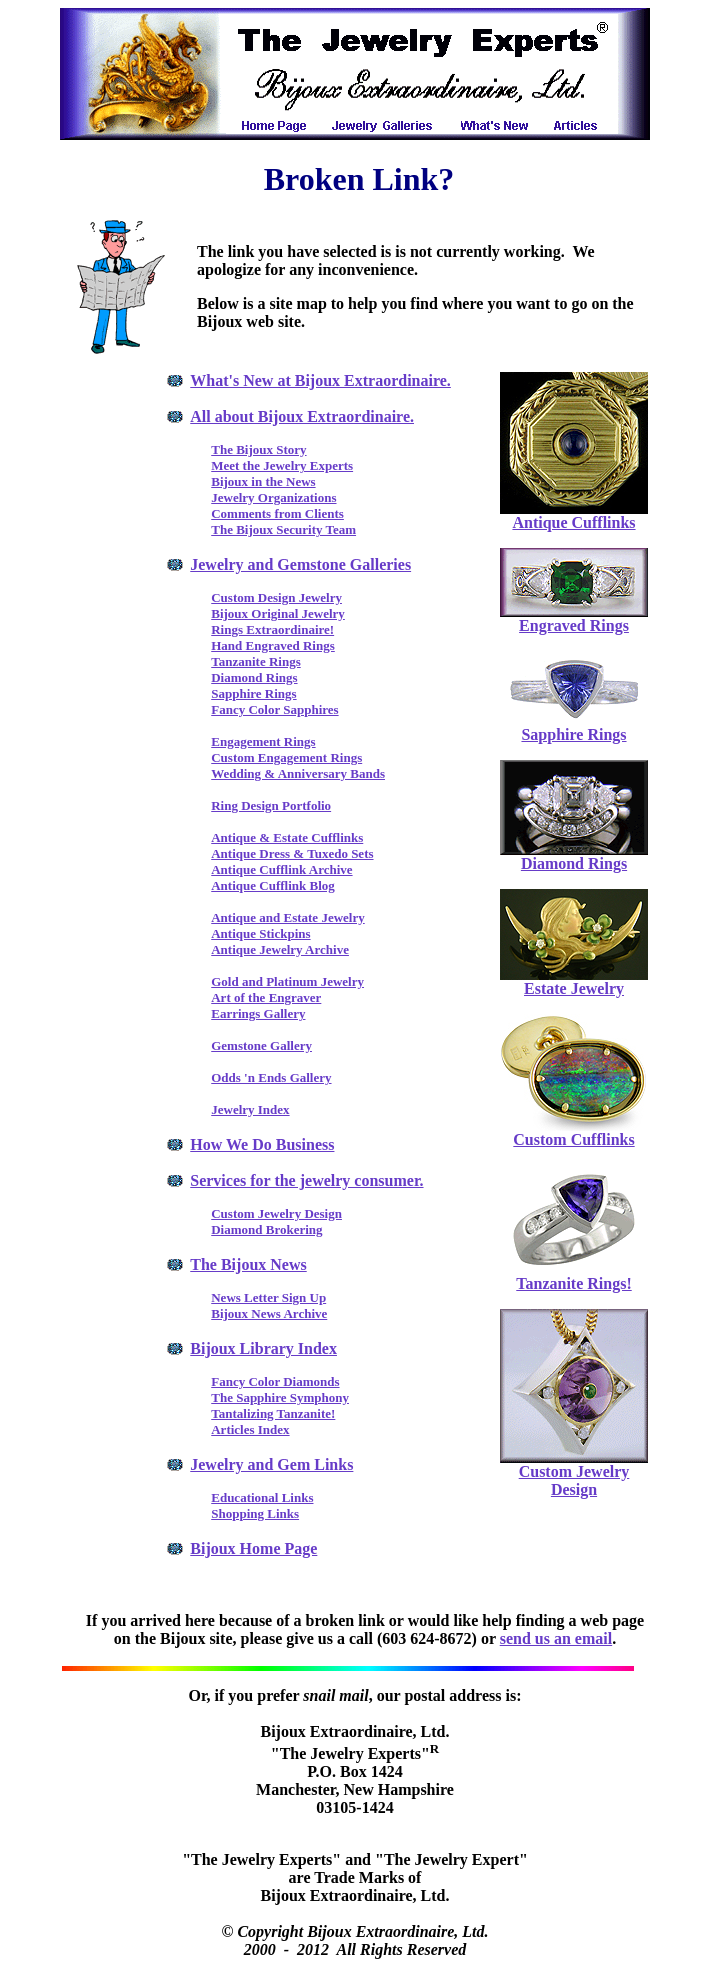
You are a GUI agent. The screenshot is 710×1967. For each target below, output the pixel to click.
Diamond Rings (254, 677)
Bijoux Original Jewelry (278, 613)
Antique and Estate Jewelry (287, 917)
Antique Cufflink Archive (281, 869)
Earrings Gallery (258, 1013)
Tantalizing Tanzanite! (273, 1413)
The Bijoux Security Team (283, 529)
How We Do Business (262, 1144)
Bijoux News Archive (269, 1313)
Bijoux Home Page (253, 1548)
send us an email (556, 1638)
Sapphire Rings (253, 693)
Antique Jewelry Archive (280, 949)
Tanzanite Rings (255, 661)
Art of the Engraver (266, 997)
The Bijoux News (248, 1264)
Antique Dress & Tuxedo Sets (292, 853)
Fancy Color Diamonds (275, 1381)
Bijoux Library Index (263, 1348)
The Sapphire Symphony (280, 1397)
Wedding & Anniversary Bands (298, 773)
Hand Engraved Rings (273, 645)
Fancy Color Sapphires (274, 709)
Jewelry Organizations (273, 497)
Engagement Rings (263, 741)
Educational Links (262, 1497)
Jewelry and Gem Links (271, 1464)
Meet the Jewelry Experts (282, 465)
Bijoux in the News (263, 481)
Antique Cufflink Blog (273, 885)
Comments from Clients (277, 513)
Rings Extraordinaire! (272, 629)
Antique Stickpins (260, 933)
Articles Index (250, 1429)
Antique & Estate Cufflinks (287, 837)
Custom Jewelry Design (276, 1213)
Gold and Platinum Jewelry (287, 981)
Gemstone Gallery (261, 1045)
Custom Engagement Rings (286, 757)
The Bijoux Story (258, 449)
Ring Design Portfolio (271, 805)
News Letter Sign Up (268, 1297)
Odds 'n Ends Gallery (271, 1077)
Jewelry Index (250, 1109)
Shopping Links (255, 1513)
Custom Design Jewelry (276, 597)
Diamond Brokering (266, 1229)
